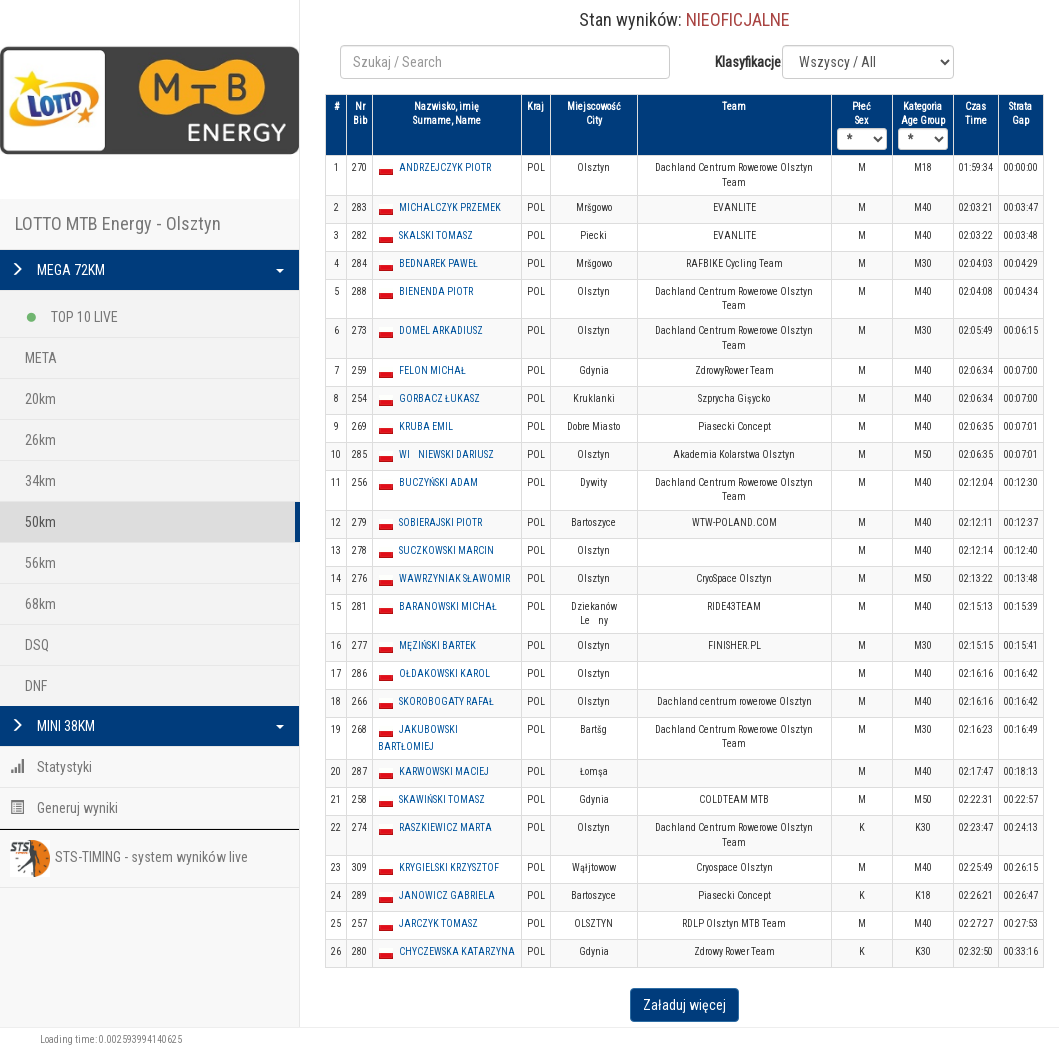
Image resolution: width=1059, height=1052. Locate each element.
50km (40, 522)
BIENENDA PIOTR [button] (436, 291)
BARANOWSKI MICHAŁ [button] (448, 606)
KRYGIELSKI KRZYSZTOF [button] (449, 867)
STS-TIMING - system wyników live (129, 858)
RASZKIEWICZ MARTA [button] (445, 827)
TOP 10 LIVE (71, 313)
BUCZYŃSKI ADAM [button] (438, 482)
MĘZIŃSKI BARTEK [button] (437, 645)
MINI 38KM (147, 726)
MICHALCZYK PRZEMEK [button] (450, 207)
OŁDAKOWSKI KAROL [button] (444, 673)
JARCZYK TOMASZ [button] (438, 923)
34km (40, 481)
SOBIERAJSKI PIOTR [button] (440, 522)
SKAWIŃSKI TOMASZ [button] (442, 799)
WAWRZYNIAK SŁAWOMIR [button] (454, 578)
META (41, 358)
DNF (36, 686)
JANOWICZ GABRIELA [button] (447, 895)
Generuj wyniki (64, 808)
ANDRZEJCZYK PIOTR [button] (445, 167)
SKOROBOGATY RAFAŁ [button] (446, 701)
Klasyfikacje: (741, 62)
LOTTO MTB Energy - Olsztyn (118, 223)
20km (40, 399)
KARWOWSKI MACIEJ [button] (444, 771)
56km (40, 563)
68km (40, 604)
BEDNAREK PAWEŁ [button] (438, 263)
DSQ (37, 645)
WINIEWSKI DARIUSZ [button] (446, 454)
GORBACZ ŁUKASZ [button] (439, 398)
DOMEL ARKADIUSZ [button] (441, 330)
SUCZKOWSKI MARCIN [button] (446, 550)
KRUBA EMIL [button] (426, 426)
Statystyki (51, 767)
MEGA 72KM (147, 270)
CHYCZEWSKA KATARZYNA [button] (457, 951)
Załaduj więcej (684, 1005)
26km (40, 440)
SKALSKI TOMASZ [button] (436, 235)
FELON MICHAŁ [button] (432, 370)
